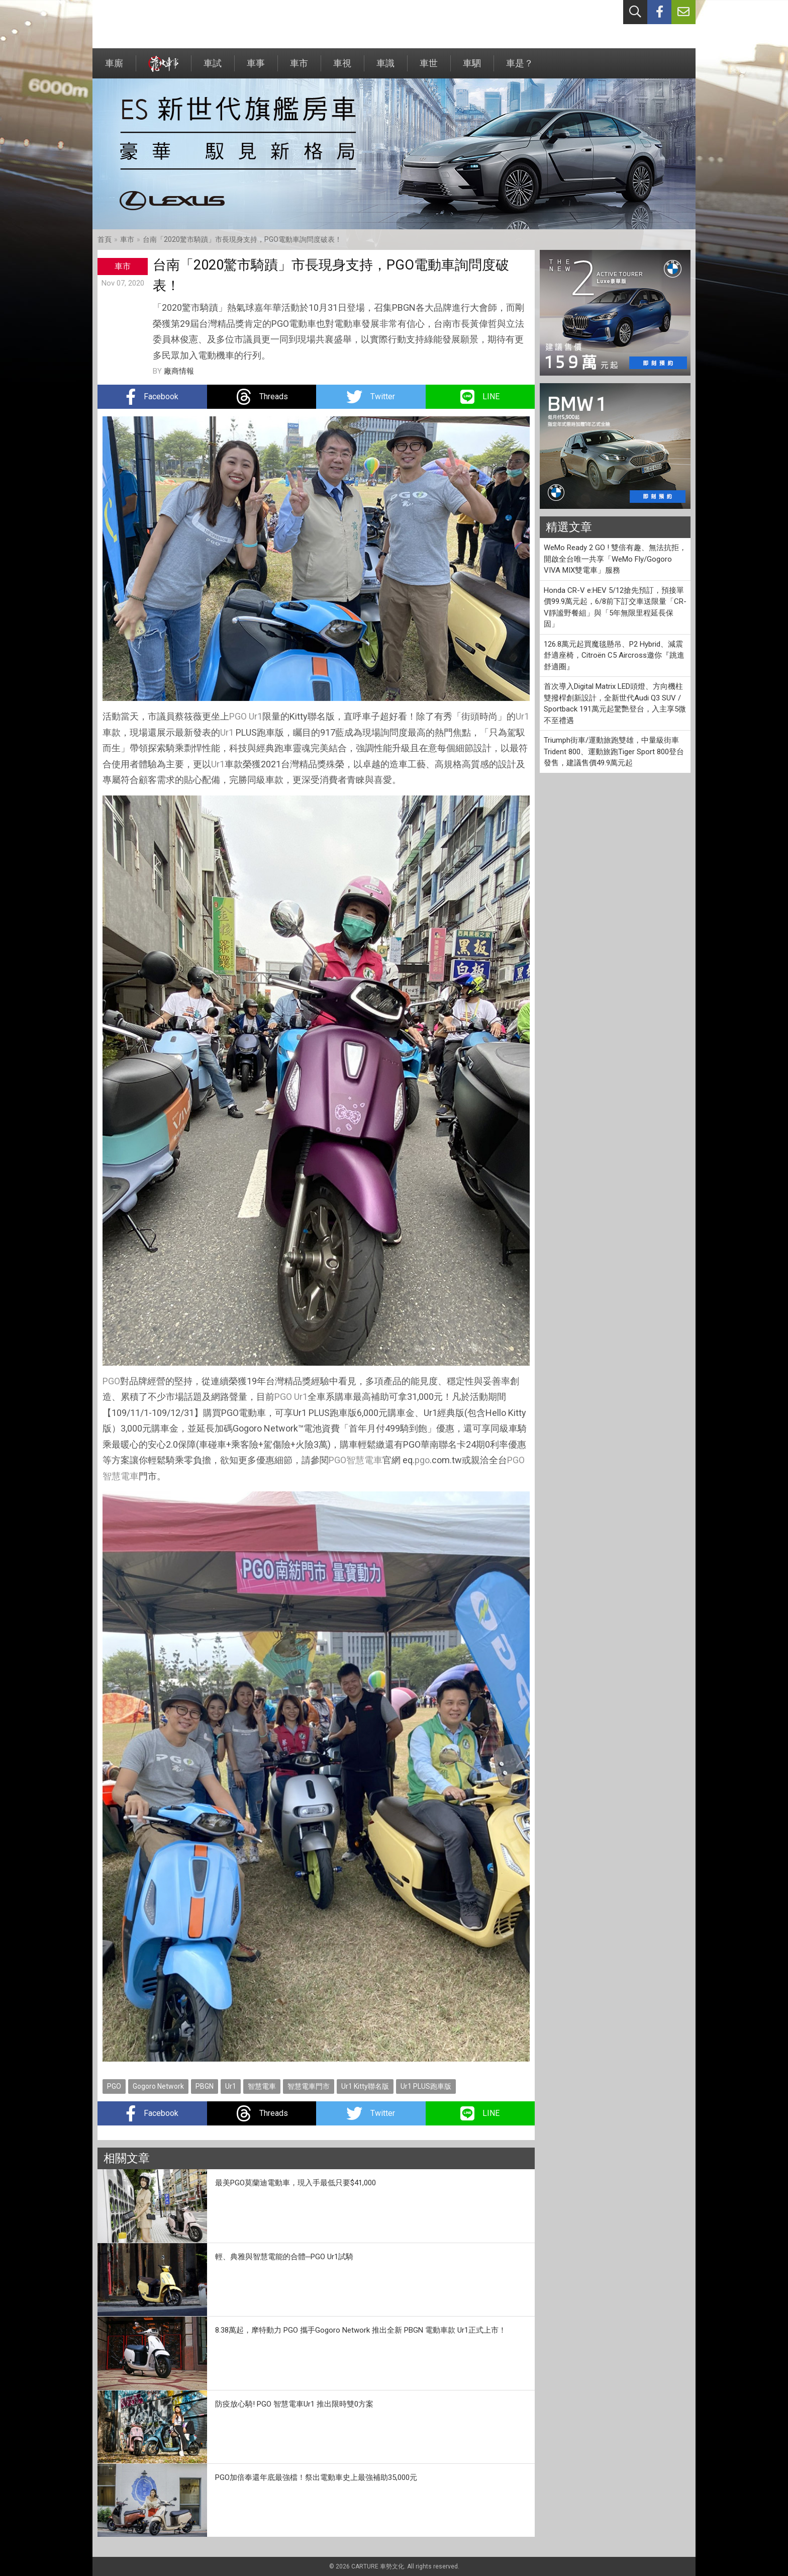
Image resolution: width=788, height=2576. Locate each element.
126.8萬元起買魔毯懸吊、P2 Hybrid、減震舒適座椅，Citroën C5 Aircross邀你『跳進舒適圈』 (614, 655)
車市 (299, 68)
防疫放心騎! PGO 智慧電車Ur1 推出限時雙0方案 (294, 2404)
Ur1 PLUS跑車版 (426, 2086)
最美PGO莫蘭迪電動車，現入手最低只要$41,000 (295, 2182)
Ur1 (255, 716)
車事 (255, 68)
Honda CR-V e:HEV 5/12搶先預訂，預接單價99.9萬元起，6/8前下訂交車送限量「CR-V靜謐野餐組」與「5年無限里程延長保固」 (615, 607)
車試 (212, 68)
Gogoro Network (158, 2086)
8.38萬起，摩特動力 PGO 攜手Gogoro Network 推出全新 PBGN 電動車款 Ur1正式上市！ (360, 2330)
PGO (238, 716)
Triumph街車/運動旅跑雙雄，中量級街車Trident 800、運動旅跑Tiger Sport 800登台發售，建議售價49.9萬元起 (614, 751)
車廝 (114, 68)
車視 (342, 68)
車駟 (472, 68)
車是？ (520, 68)
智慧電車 (364, 1460)
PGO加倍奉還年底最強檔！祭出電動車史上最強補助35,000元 (316, 2477)
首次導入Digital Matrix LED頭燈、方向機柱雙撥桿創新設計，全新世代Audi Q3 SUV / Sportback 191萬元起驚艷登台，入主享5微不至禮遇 (615, 703)
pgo (422, 1460)
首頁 (104, 239)
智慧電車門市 (308, 2086)
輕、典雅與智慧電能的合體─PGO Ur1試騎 (284, 2256)
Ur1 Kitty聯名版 (365, 2086)
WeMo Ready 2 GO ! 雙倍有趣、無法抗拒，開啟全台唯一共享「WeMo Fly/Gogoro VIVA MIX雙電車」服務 (615, 559)
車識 (385, 68)
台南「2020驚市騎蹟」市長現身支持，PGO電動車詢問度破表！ (242, 239)
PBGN (204, 2086)
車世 (428, 68)
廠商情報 (179, 371)
